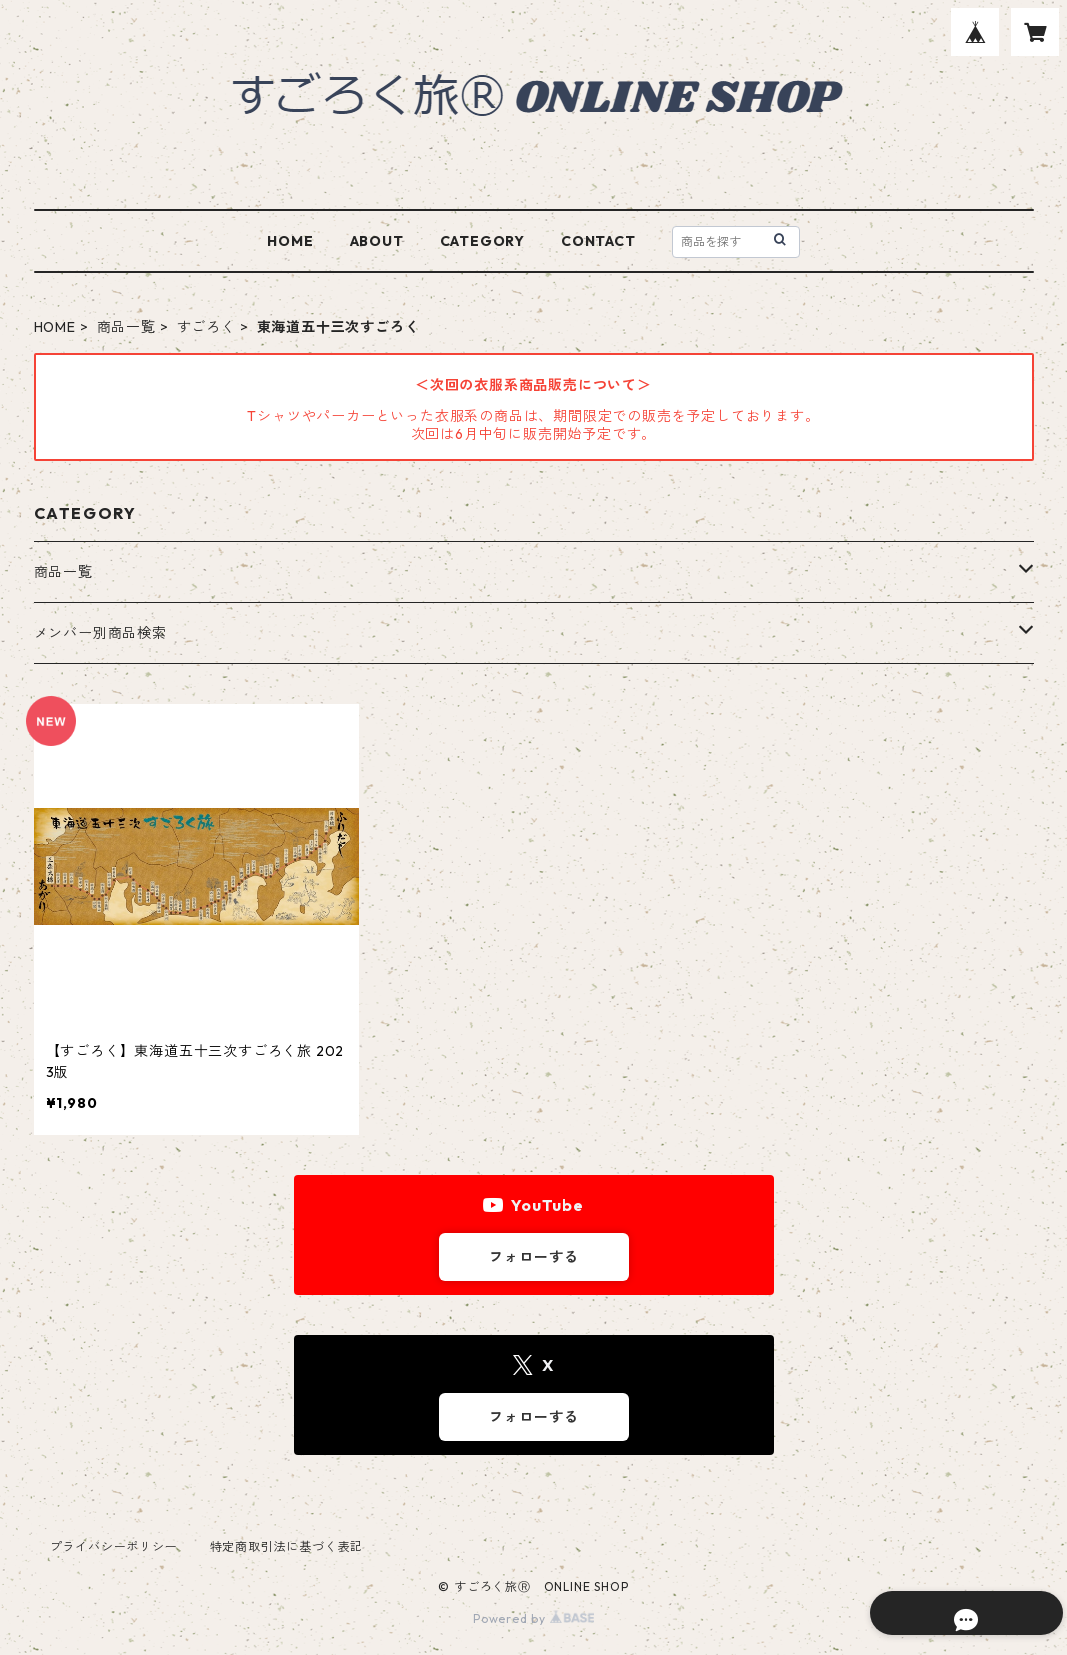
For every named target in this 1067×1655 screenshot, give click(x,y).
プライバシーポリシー (114, 1546)
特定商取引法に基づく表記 (287, 1546)
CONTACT (598, 241)
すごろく (206, 327)
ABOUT (377, 241)
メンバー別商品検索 (100, 633)
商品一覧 (126, 327)
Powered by (533, 1618)
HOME (290, 241)
